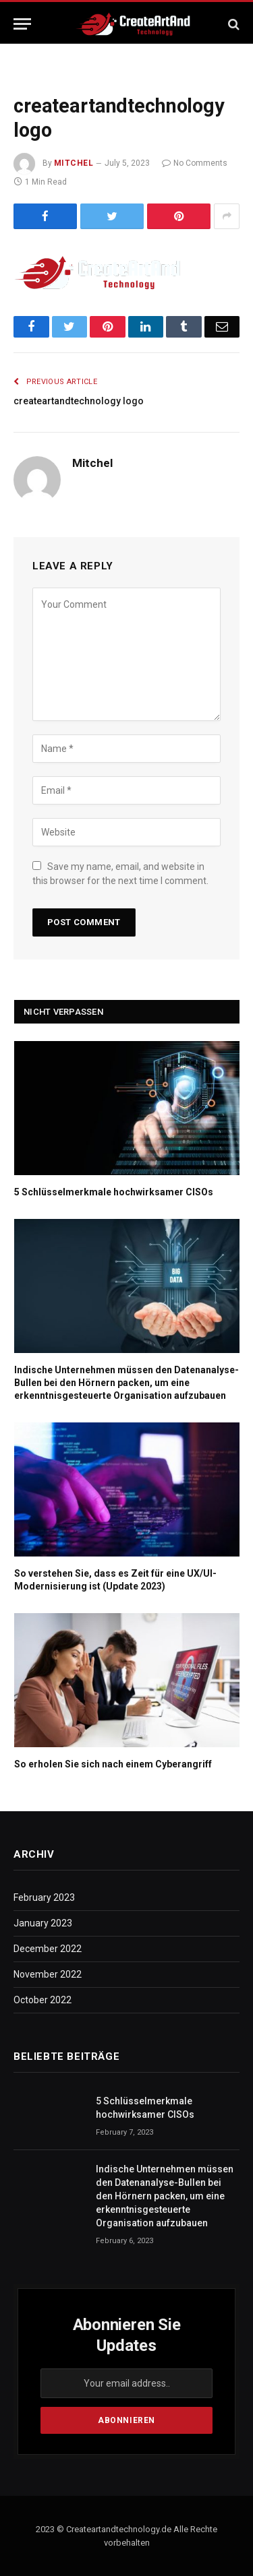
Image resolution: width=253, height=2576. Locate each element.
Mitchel (73, 163)
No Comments (194, 163)
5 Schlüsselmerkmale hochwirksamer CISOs (113, 1192)
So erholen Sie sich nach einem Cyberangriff (113, 1764)
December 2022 (47, 1948)
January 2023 (42, 1923)
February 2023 (44, 1897)
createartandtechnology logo (78, 401)
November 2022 (47, 1974)
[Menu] (22, 24)
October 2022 (42, 1999)
